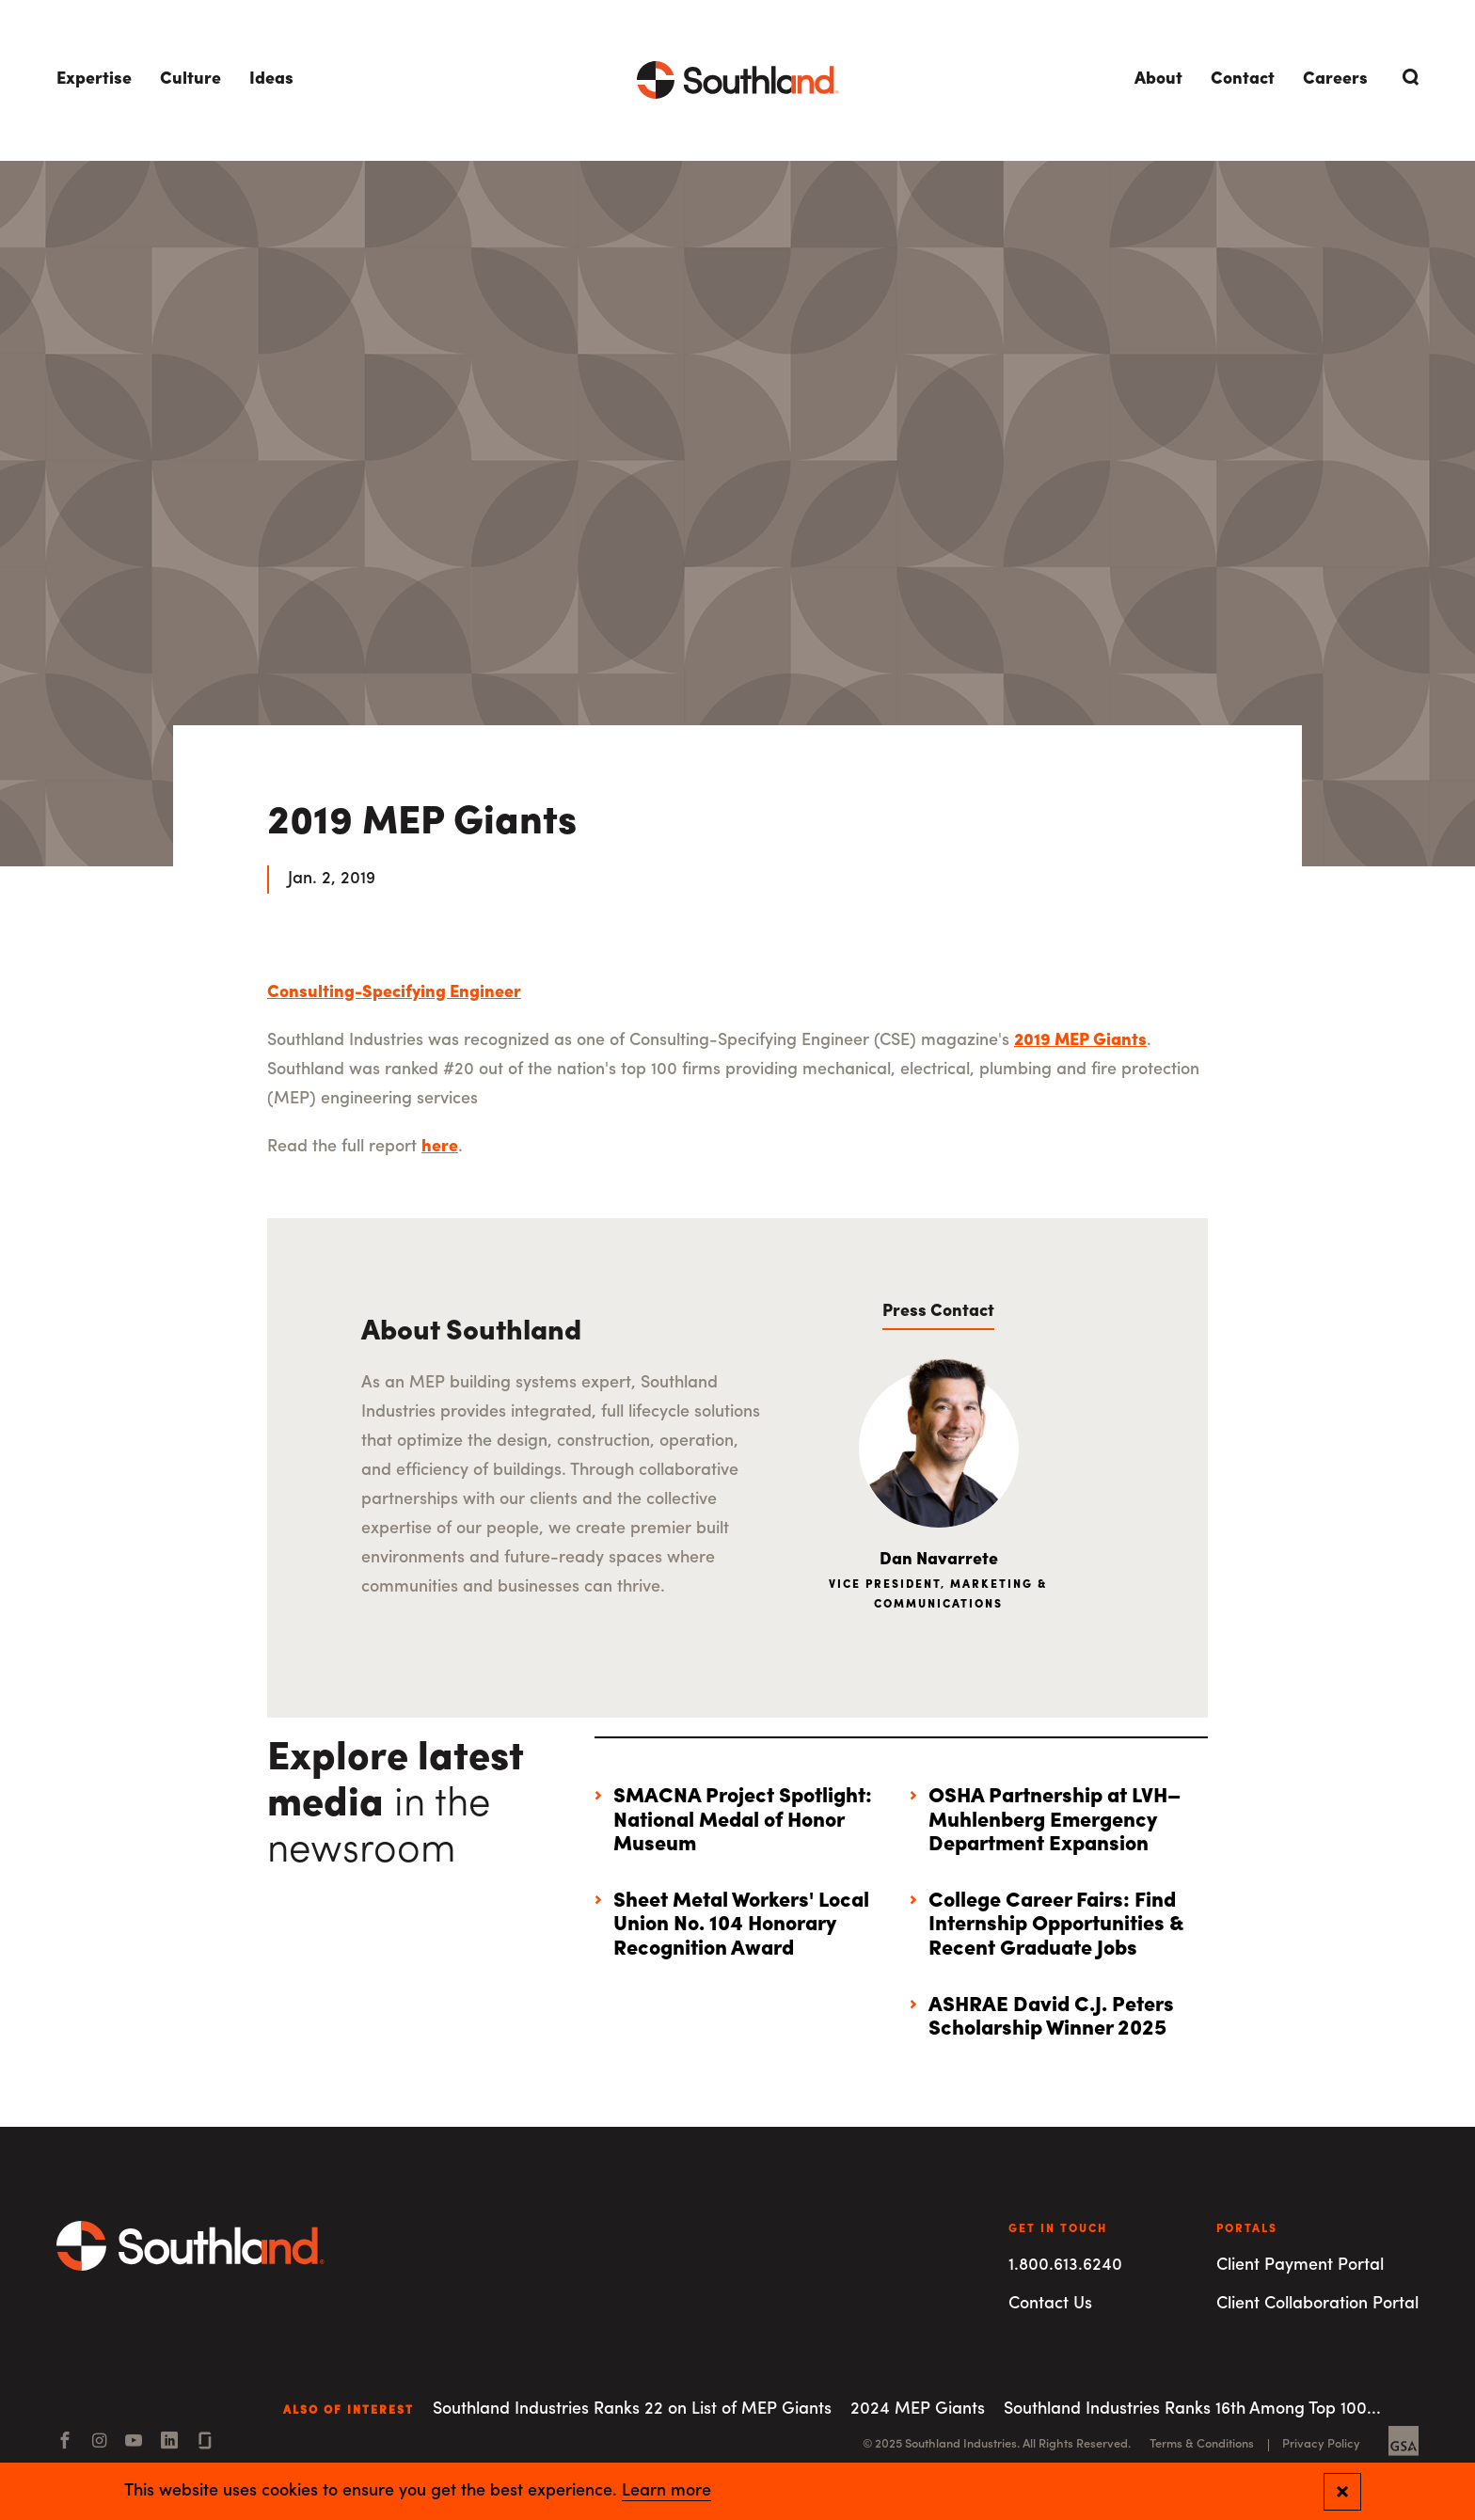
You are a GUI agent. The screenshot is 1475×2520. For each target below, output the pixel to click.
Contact (1243, 79)
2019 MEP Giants (1080, 1041)
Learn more (666, 2491)
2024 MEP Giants (917, 2409)
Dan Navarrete (939, 1560)
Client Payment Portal (1300, 2265)
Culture (190, 79)
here (439, 1147)
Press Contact (938, 1312)
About (1158, 79)
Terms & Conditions (1202, 2444)
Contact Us (1050, 2304)
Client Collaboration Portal (1317, 2304)
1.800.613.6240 (1065, 2265)
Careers (1335, 79)
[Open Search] (1407, 77)
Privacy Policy (1321, 2444)
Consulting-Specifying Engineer (394, 993)
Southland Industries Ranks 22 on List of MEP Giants (632, 2409)
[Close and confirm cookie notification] (1342, 2492)
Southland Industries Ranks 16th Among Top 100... (1192, 2409)
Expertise (94, 79)
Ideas (271, 79)
